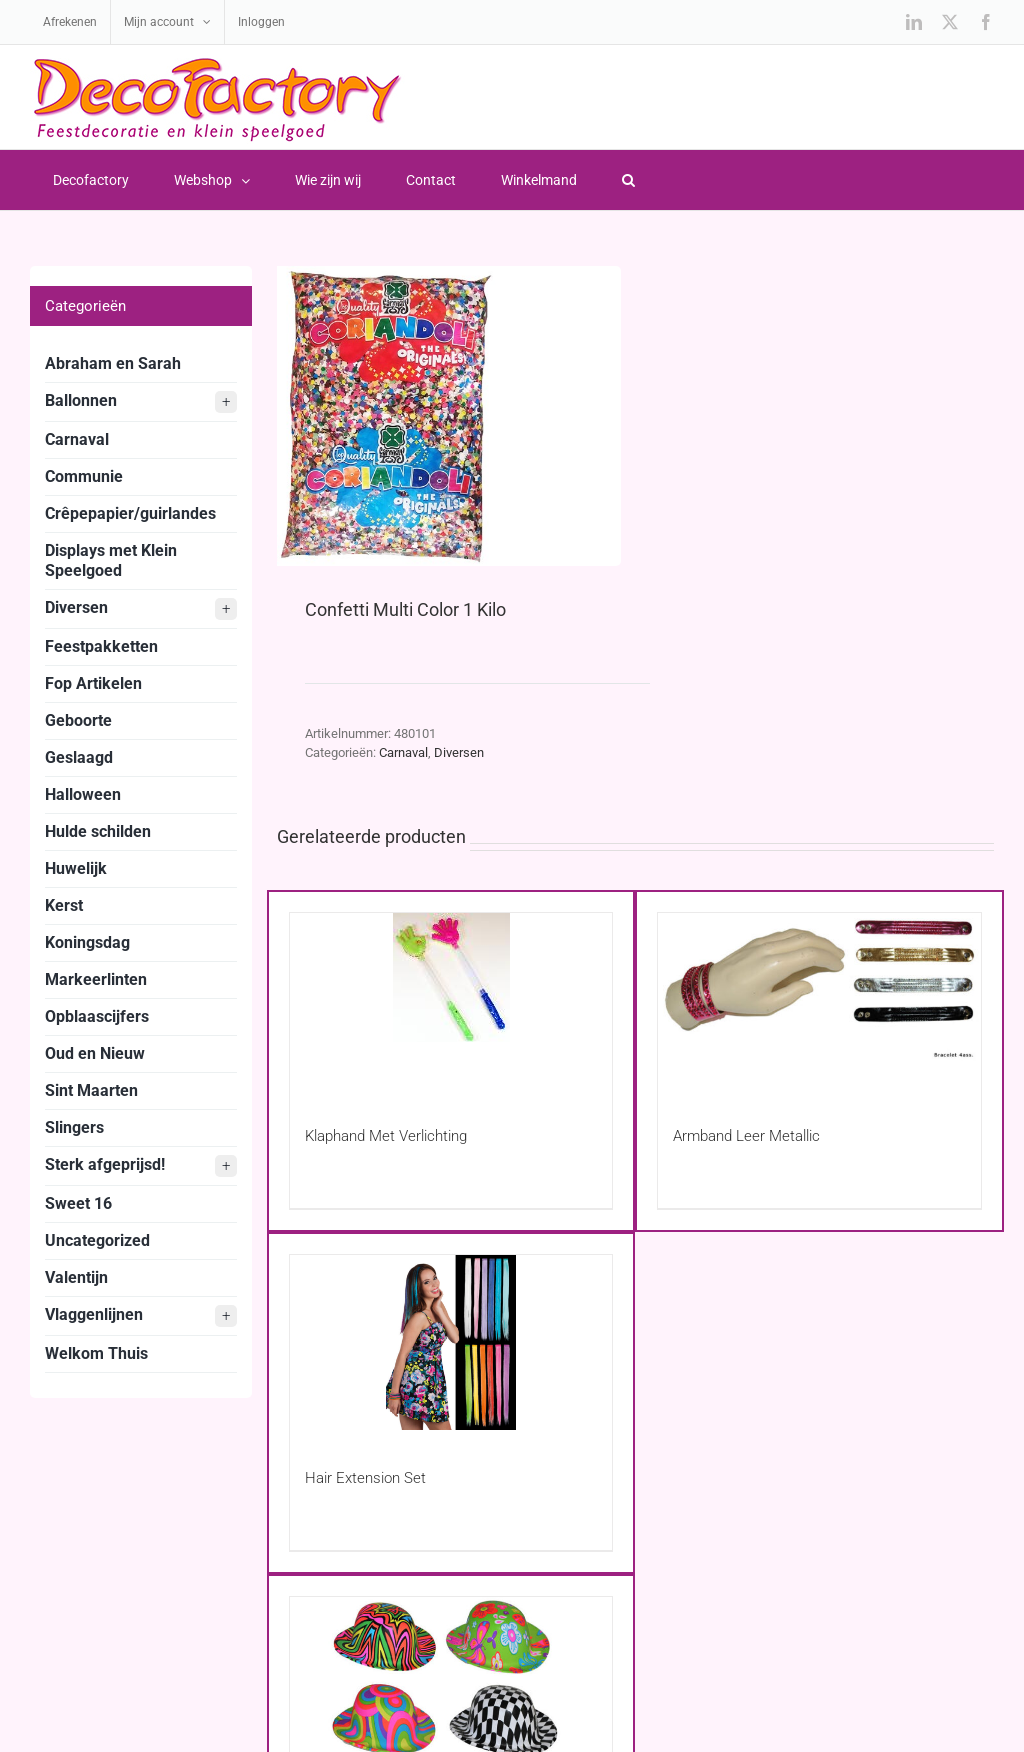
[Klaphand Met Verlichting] (451, 1000)
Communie (84, 476)
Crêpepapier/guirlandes (130, 513)
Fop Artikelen (93, 683)
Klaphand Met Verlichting (386, 1136)
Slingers (74, 1127)
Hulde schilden (98, 831)
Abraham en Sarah (113, 363)
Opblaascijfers (97, 1016)
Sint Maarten (91, 1090)
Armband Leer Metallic (746, 1136)
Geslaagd (79, 757)
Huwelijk (76, 868)
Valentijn (76, 1277)
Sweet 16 (78, 1203)
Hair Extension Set (365, 1478)
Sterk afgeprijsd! (141, 1166)
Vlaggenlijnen (141, 1316)
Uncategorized (97, 1240)
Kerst (64, 905)
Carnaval (403, 752)
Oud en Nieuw (95, 1053)
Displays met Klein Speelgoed (111, 560)
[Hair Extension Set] (451, 1342)
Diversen (459, 752)
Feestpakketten (101, 646)
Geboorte (78, 720)
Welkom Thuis (96, 1353)
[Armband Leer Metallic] (819, 1000)
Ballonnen (141, 402)
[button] (628, 180)
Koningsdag (87, 942)
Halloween (83, 794)
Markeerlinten (96, 979)
